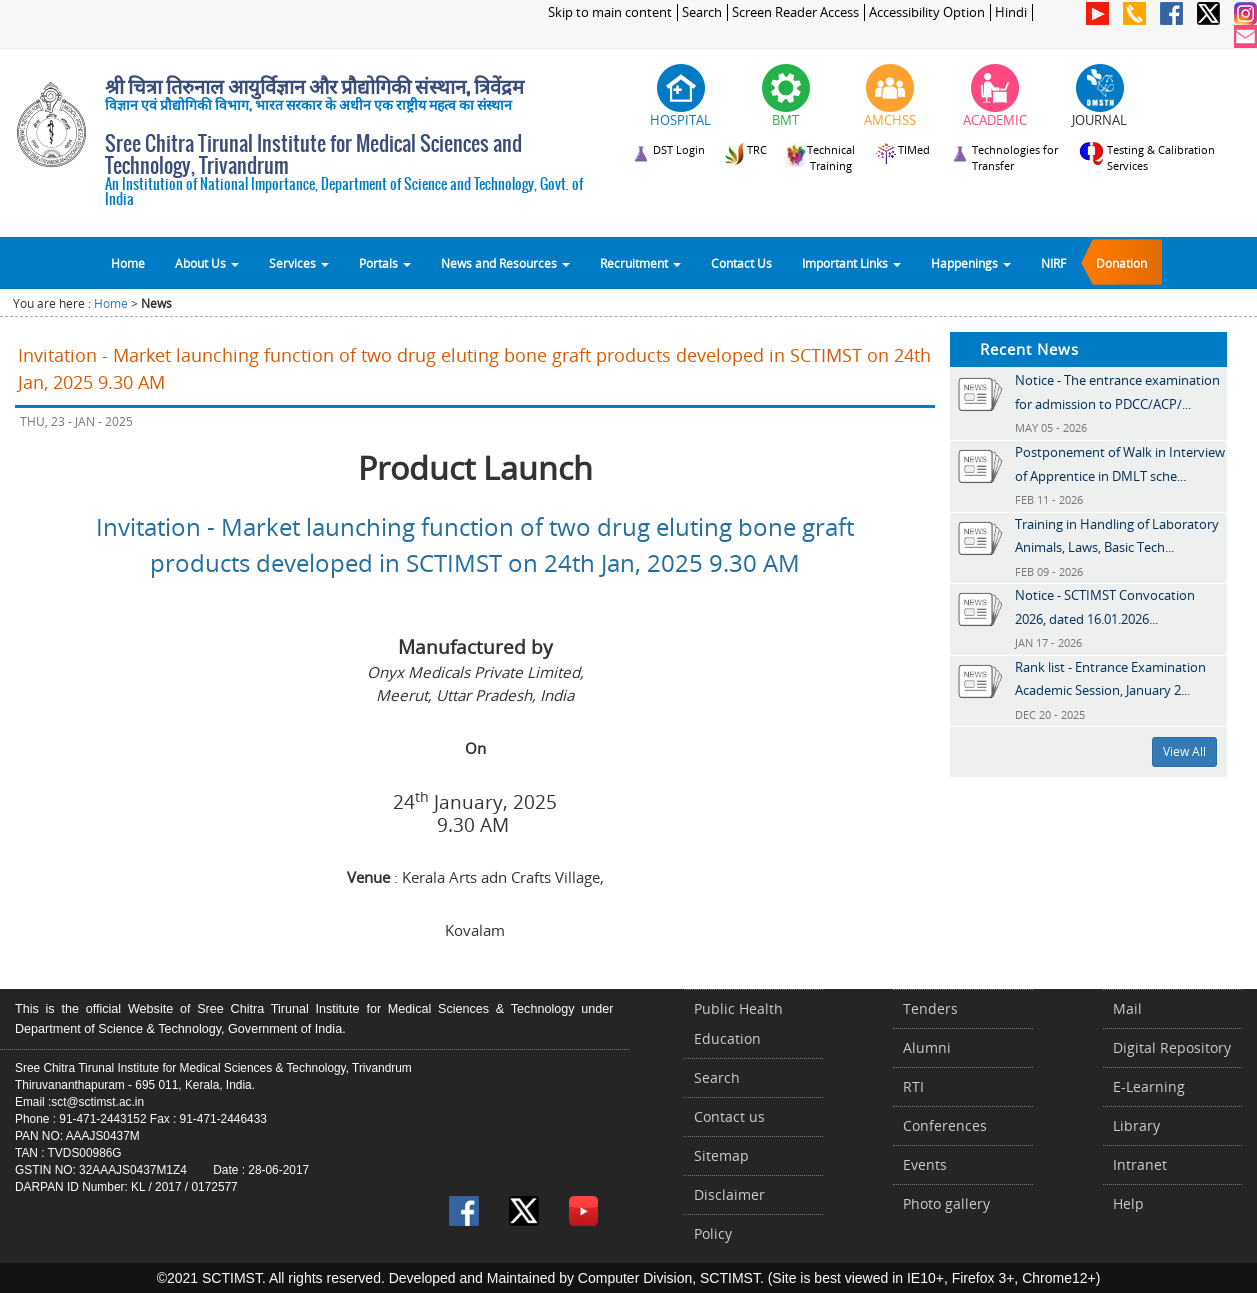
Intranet (1140, 1164)
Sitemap (721, 1155)
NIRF (1053, 263)
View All (1184, 751)
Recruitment (640, 263)
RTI (913, 1086)
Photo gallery (946, 1203)
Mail (1127, 1008)
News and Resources (505, 263)
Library (1136, 1125)
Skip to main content (610, 12)
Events (925, 1164)
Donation (1121, 263)
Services (299, 263)
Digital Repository (1172, 1047)
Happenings (971, 263)
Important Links (851, 263)
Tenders (930, 1008)
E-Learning (1149, 1086)
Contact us (729, 1116)
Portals (385, 263)
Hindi (1011, 12)
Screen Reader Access (795, 12)
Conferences (945, 1125)
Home (128, 263)
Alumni (927, 1047)
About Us (207, 263)
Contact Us (741, 263)
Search (702, 12)
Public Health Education (738, 1023)
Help (1128, 1203)
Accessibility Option (927, 12)
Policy (713, 1233)
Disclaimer (729, 1194)
